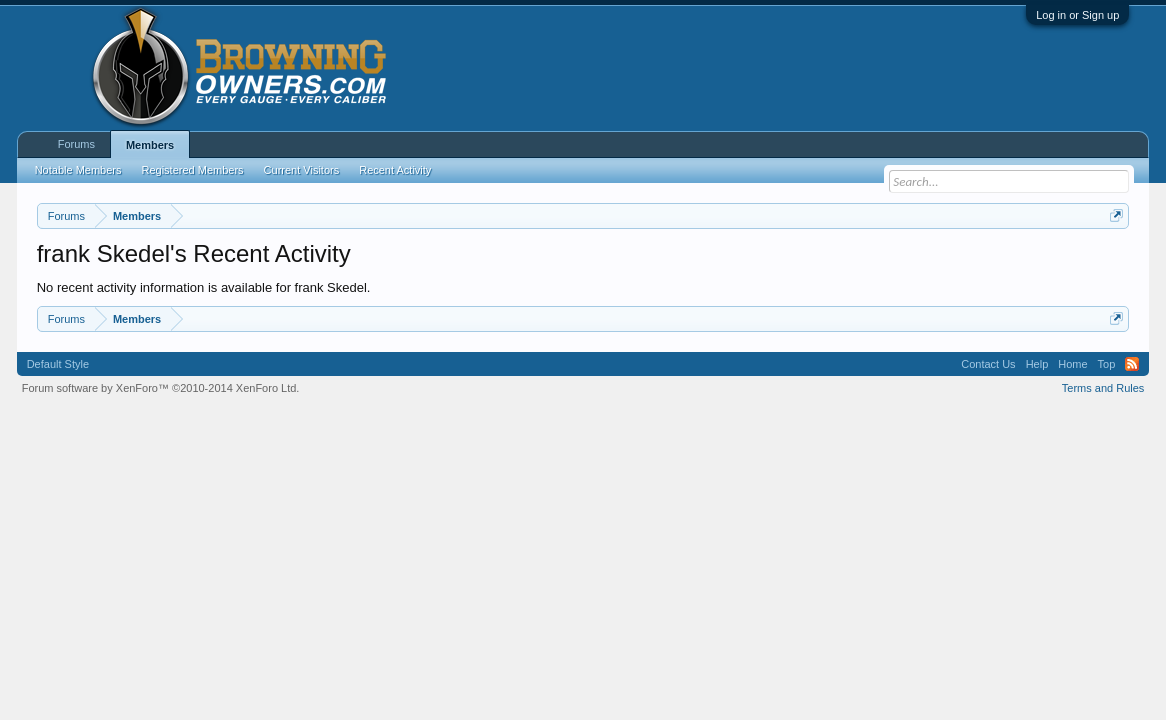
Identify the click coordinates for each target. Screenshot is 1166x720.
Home (1072, 364)
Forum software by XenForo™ (161, 388)
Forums (76, 144)
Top (1107, 364)
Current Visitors (302, 170)
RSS (1132, 364)
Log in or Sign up (1077, 15)
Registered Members (192, 170)
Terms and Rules (1103, 388)
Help (1037, 364)
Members (150, 145)
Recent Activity (395, 170)
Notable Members (78, 170)
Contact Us (988, 364)
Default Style (58, 364)
